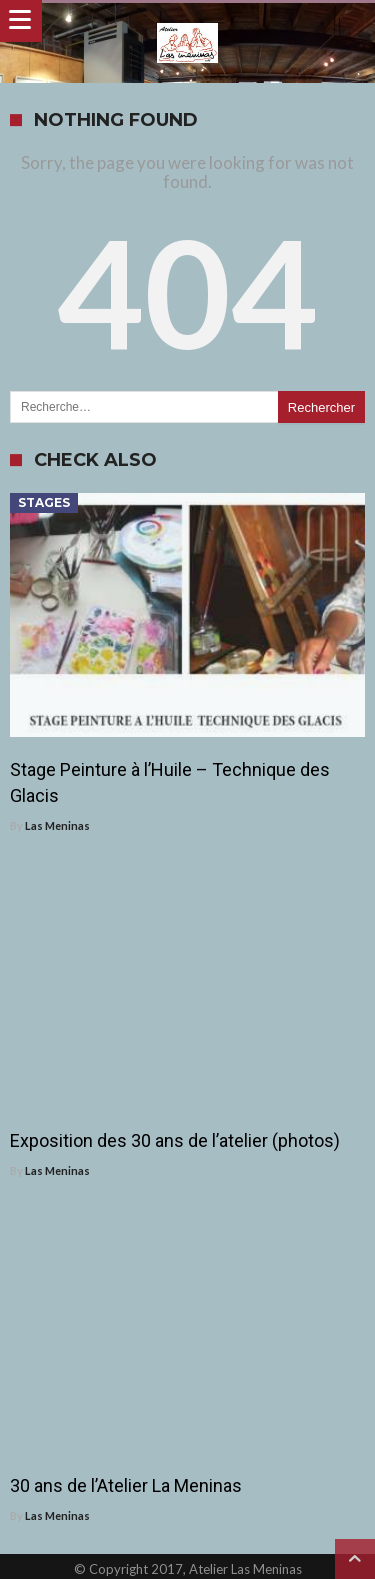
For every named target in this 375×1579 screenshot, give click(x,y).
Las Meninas (57, 825)
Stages (44, 502)
